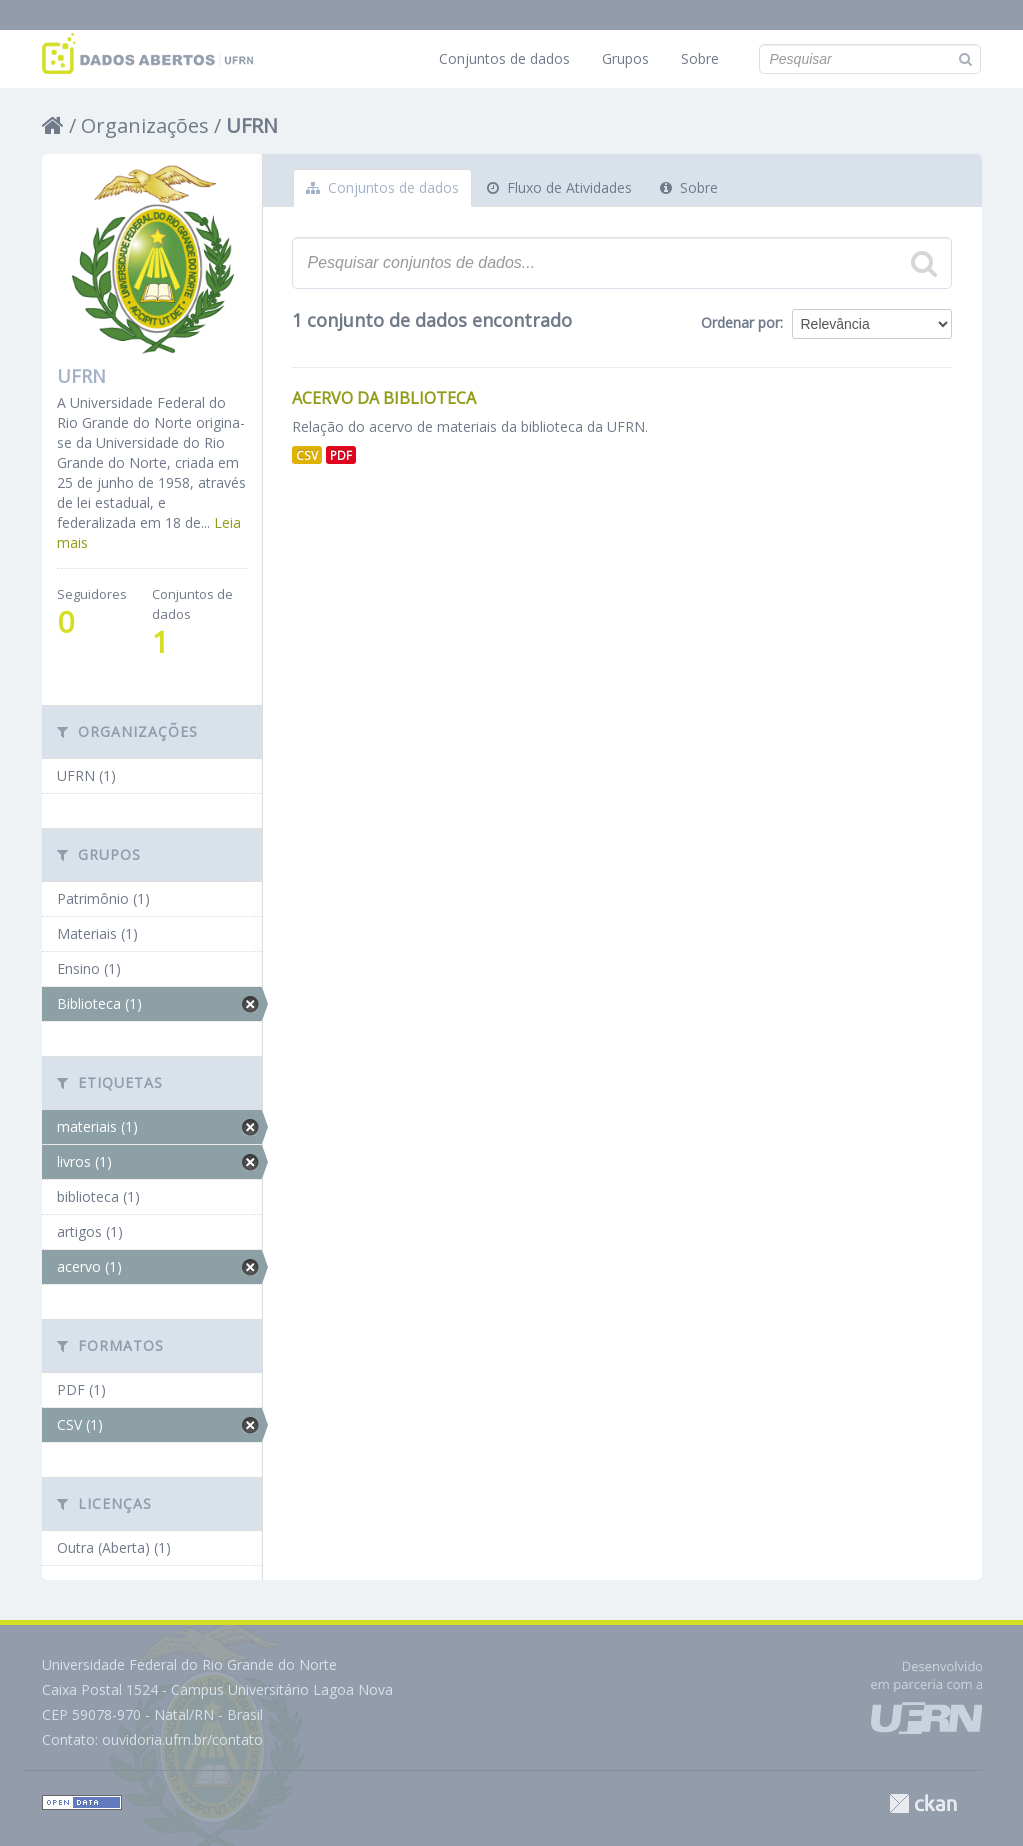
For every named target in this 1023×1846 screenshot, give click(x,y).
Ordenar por (740, 322)
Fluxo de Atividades (559, 187)
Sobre (700, 58)
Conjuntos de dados (504, 58)
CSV (307, 455)
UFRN (252, 125)
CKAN (923, 1803)
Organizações (145, 125)
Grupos (625, 58)
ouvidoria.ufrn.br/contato (182, 1739)
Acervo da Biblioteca (384, 398)
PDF (341, 455)
